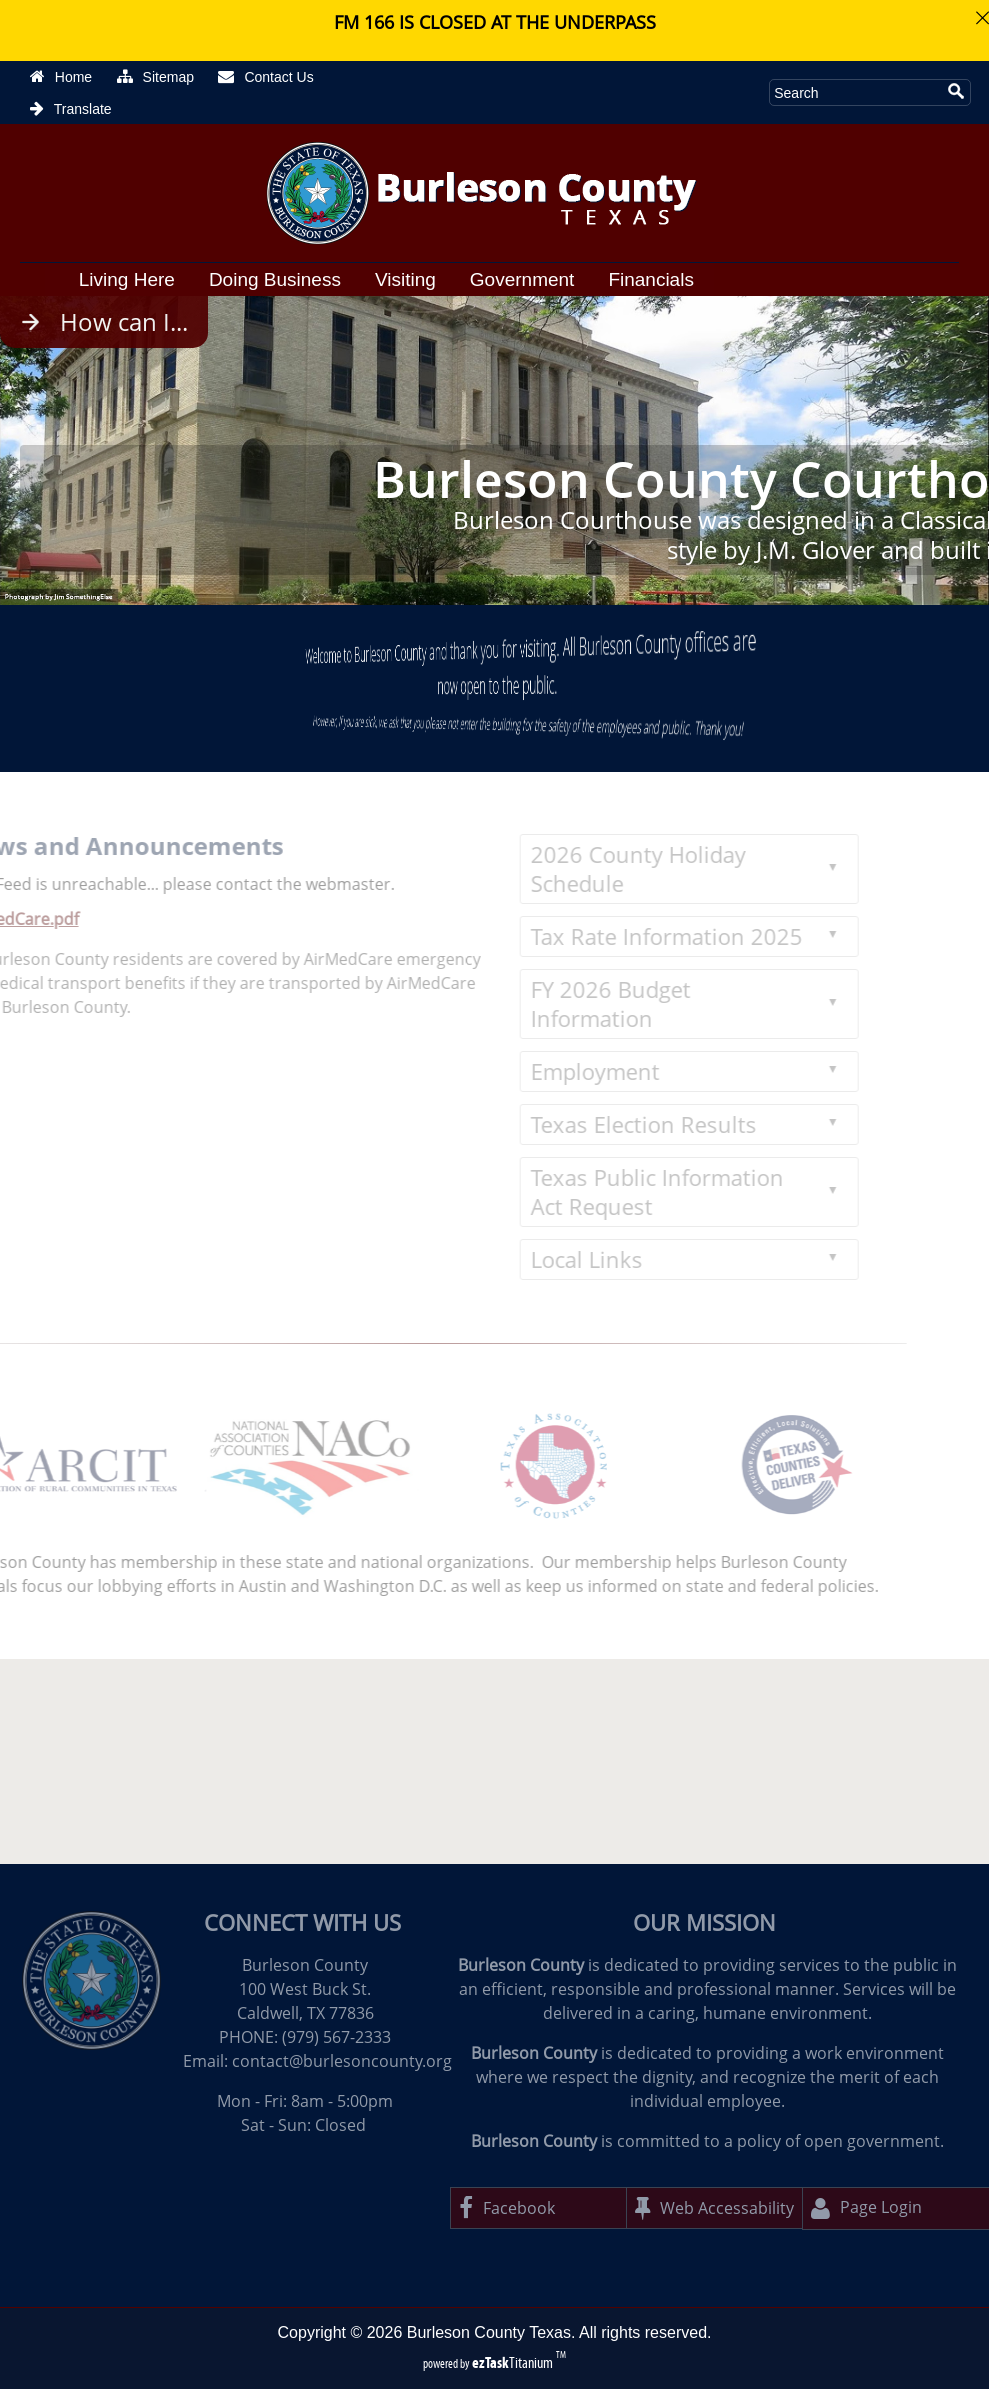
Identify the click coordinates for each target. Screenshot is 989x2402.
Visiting (405, 279)
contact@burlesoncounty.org (342, 2061)
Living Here (127, 279)
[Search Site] (855, 92)
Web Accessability (714, 2208)
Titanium (514, 2362)
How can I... (124, 322)
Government (522, 279)
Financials (651, 279)
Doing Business (275, 279)
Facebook (507, 2208)
